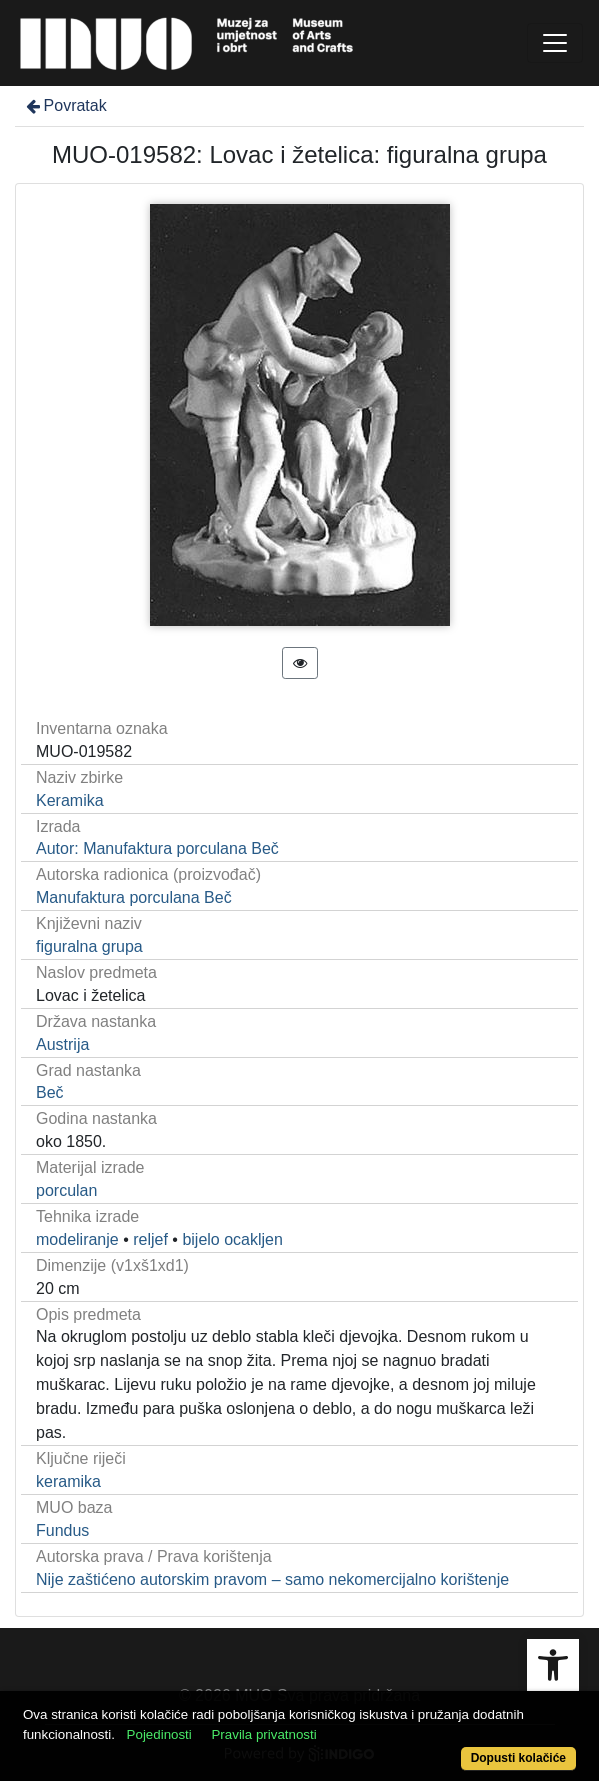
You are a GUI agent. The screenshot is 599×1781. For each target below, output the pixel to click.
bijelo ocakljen (232, 1239)
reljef (150, 1239)
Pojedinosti (159, 1734)
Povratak (65, 105)
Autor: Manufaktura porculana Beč (157, 848)
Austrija (62, 1044)
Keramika (70, 800)
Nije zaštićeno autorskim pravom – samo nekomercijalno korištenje (272, 1579)
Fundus (62, 1530)
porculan (66, 1190)
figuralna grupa (89, 946)
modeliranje (77, 1239)
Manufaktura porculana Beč (134, 897)
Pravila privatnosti (263, 1734)
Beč (50, 1092)
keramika (68, 1481)
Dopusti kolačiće (518, 1758)
